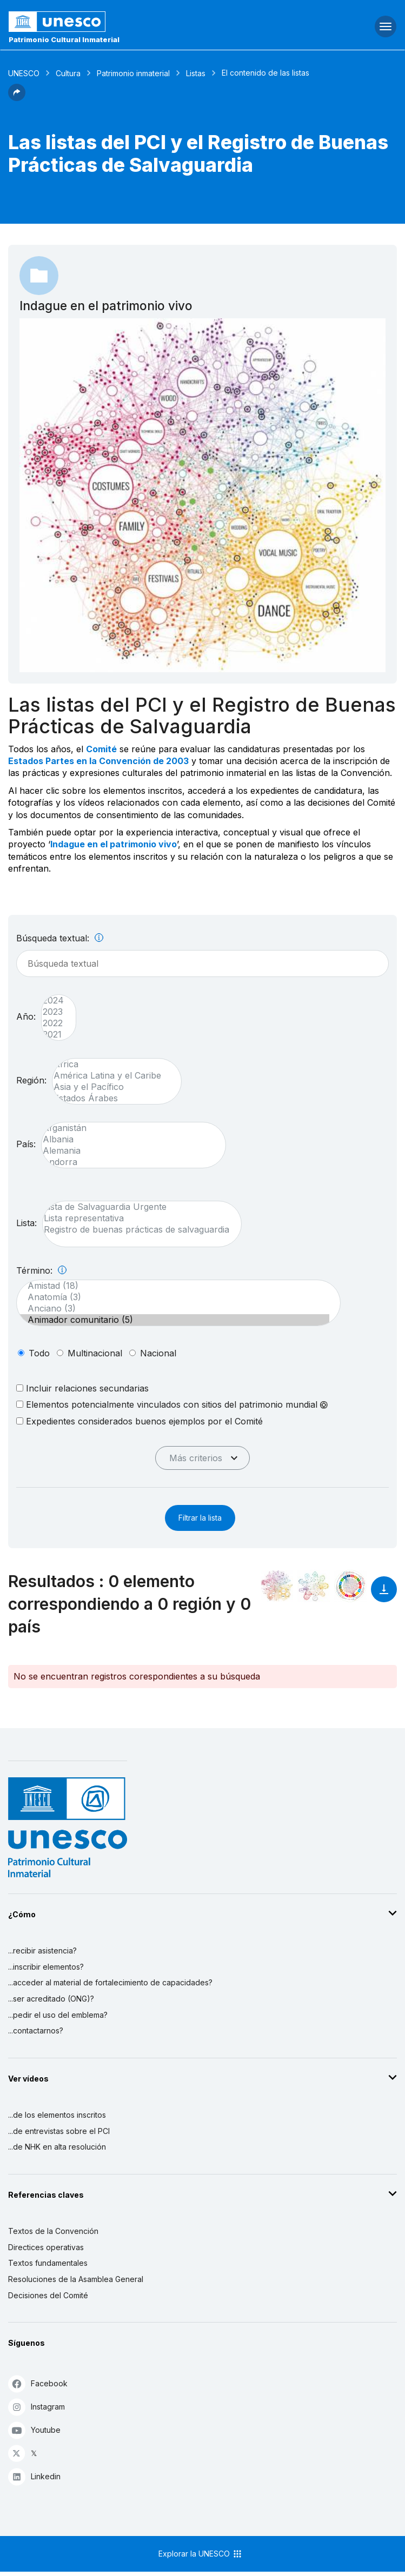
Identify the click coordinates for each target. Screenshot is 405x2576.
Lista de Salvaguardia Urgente (136, 1207)
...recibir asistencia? (42, 1950)
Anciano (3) (173, 1308)
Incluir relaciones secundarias (82, 1388)
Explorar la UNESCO (200, 2553)
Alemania (128, 1150)
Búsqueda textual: (59, 938)
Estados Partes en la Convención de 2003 (98, 760)
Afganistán (128, 1128)
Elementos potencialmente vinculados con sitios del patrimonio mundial (172, 1404)
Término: (41, 1270)
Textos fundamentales (48, 2262)
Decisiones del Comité (48, 2295)
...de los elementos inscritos (57, 2114)
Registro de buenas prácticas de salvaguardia (136, 1229)
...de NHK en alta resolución (57, 2146)
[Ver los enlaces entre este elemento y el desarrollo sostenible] (350, 1586)
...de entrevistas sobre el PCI (59, 2131)
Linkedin (34, 2476)
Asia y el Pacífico (111, 1087)
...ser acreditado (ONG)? (51, 1998)
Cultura (68, 73)
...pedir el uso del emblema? (58, 2014)
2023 (53, 1012)
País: (26, 1144)
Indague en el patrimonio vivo (113, 844)
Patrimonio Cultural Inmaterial (64, 39)
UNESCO (23, 73)
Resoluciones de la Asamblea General (75, 2279)
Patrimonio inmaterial (133, 73)
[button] (16, 97)
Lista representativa (136, 1218)
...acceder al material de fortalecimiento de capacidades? (110, 1982)
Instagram (36, 2406)
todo (39, 1353)
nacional (158, 1353)
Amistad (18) (173, 1286)
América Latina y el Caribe (111, 1075)
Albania (128, 1139)
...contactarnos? (35, 2030)
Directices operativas (46, 2247)
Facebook (38, 2383)
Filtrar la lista (200, 1517)
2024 (53, 1000)
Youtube (34, 2429)
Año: (26, 1016)
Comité (101, 749)
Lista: (26, 1222)
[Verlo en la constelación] (277, 1586)
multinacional (95, 1353)
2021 (53, 1034)
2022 (53, 1023)
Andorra (128, 1162)
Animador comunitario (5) (173, 1320)
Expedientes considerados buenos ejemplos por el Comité (139, 1421)
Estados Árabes (111, 1098)
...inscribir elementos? (46, 1966)
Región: (31, 1080)
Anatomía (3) (173, 1297)
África (111, 1064)
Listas (195, 73)
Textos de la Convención (53, 2231)
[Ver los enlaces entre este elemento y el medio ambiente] (313, 1586)
